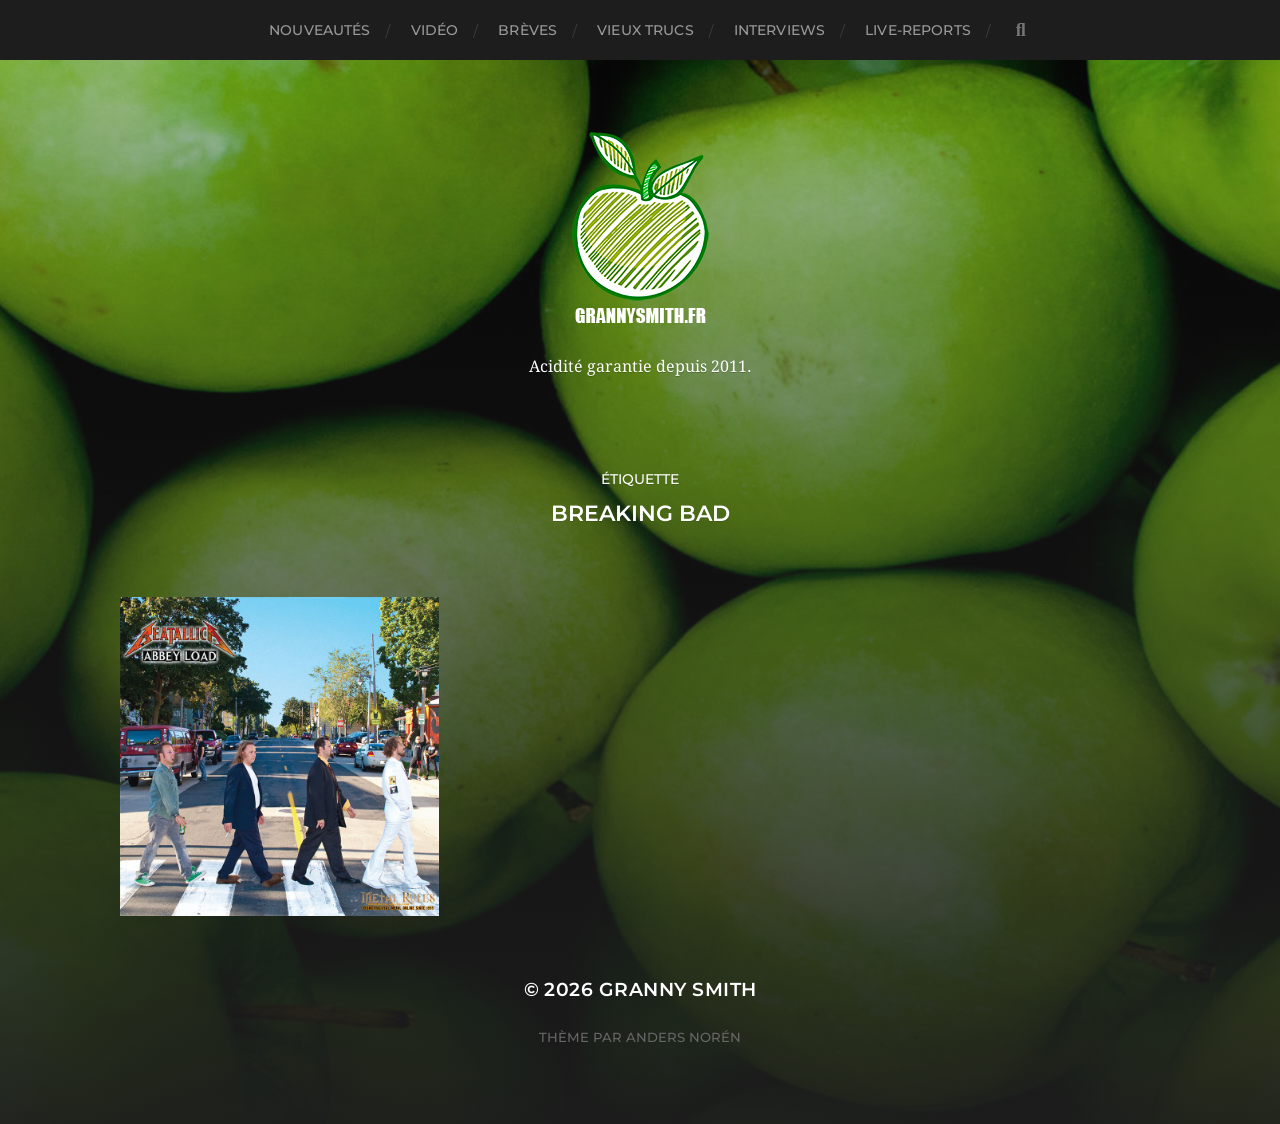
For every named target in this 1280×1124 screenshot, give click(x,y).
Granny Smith (678, 989)
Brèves (527, 30)
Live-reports (918, 30)
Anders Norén (683, 1037)
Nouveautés (319, 30)
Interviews (779, 30)
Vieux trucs (645, 30)
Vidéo (435, 30)
